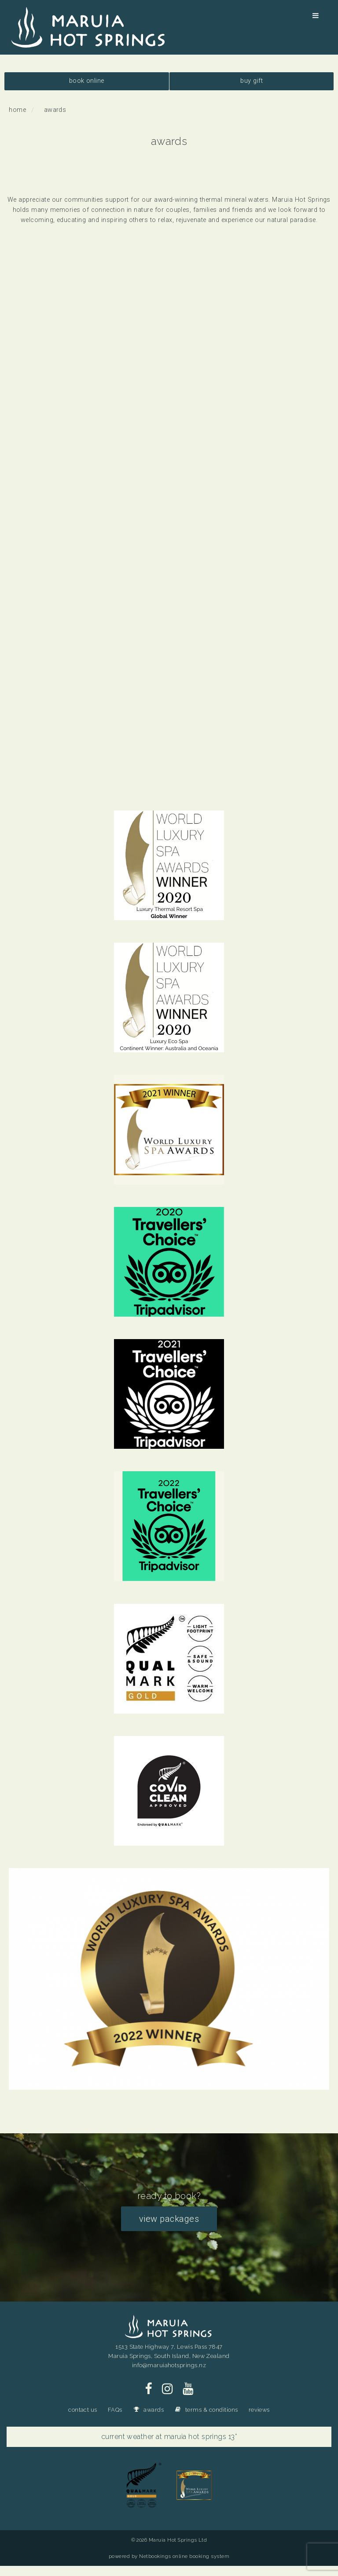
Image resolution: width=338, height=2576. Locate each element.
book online (86, 81)
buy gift (251, 81)
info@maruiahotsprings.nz (169, 2365)
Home (17, 110)
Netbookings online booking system (184, 2556)
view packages (169, 2218)
